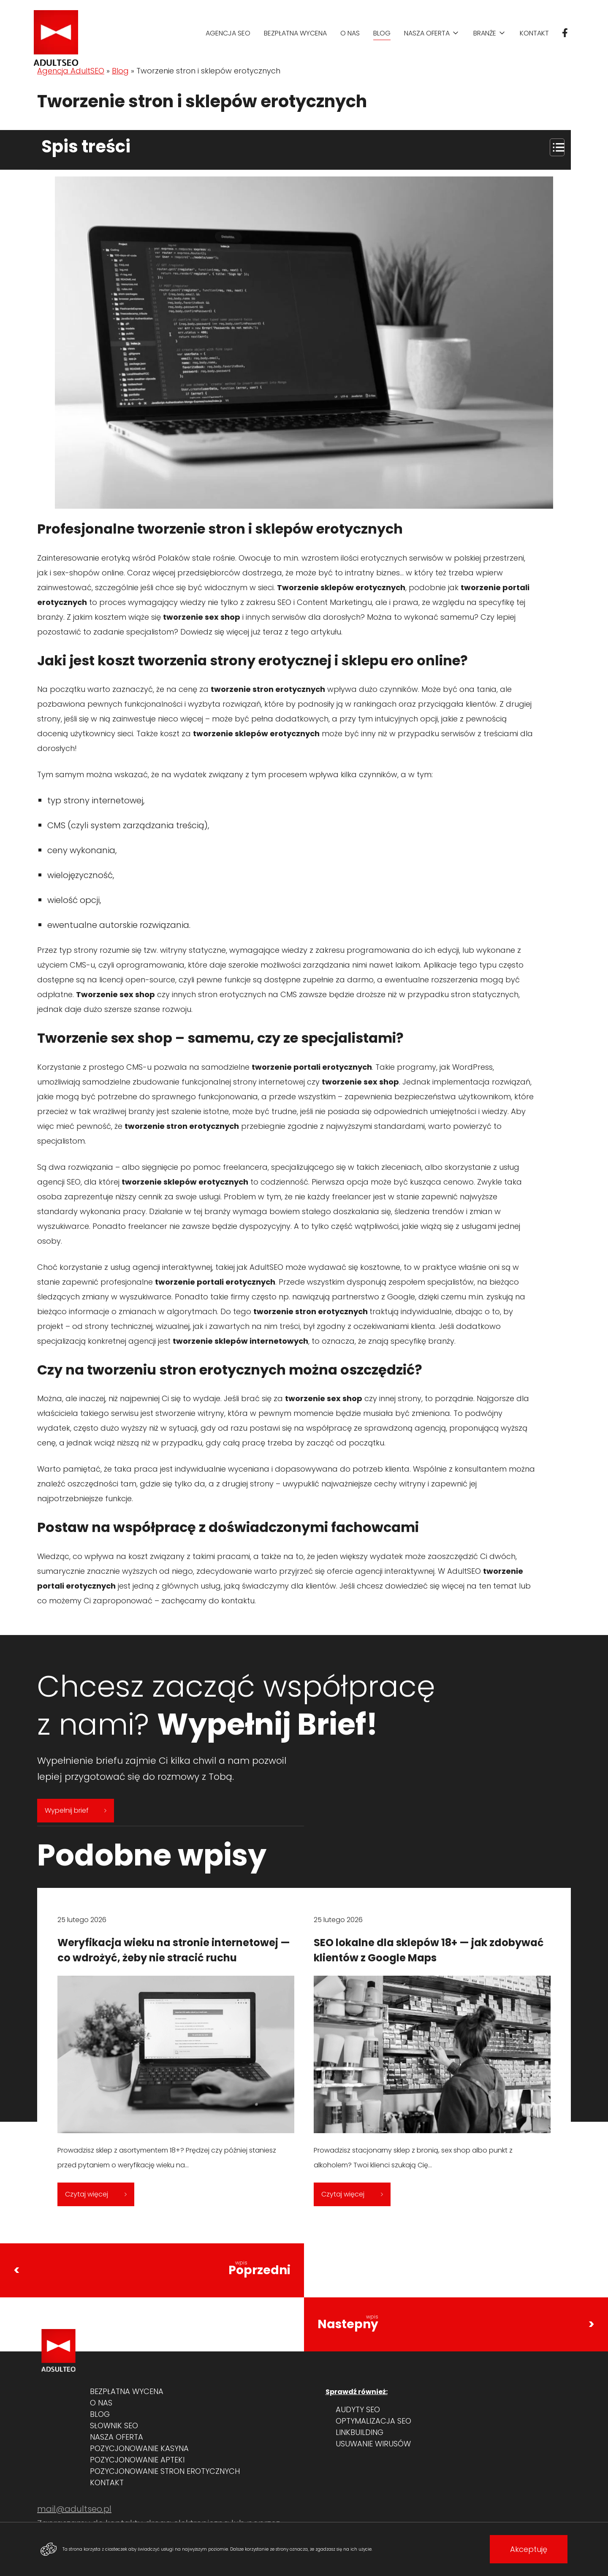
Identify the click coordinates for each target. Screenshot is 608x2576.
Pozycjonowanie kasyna (139, 2448)
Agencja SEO (228, 33)
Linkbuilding (359, 2432)
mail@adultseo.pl (74, 2509)
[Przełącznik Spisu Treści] (552, 147)
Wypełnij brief (75, 1810)
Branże (484, 33)
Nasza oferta (427, 33)
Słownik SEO (114, 2425)
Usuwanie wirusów (373, 2443)
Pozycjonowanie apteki (137, 2459)
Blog (382, 33)
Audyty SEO (358, 2409)
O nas (350, 33)
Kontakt (534, 33)
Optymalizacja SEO (373, 2421)
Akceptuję (528, 2549)
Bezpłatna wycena (295, 33)
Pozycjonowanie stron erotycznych (165, 2471)
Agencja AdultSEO (70, 70)
